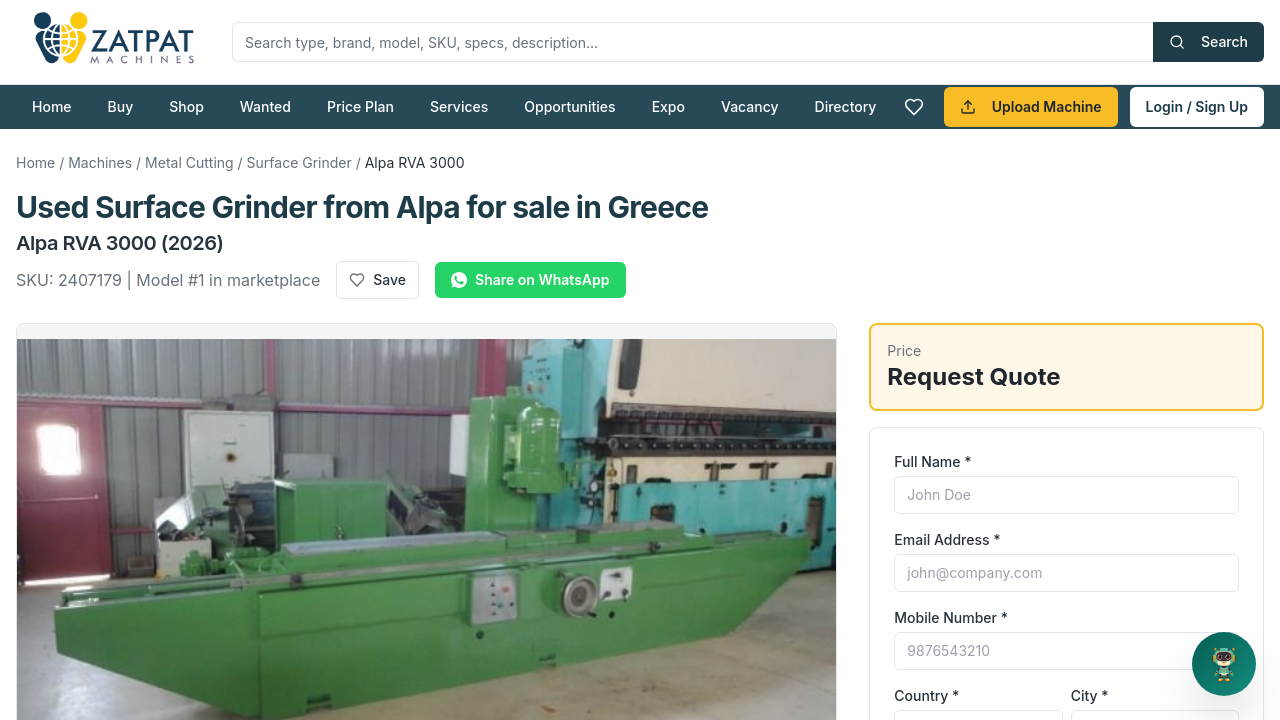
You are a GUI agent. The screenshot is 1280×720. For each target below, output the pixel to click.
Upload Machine (1031, 106)
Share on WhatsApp (530, 279)
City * (1090, 695)
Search (1208, 41)
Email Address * (947, 539)
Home (52, 106)
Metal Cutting (189, 162)
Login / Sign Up (1197, 106)
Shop (186, 106)
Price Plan (360, 106)
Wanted (265, 106)
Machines (100, 162)
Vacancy (750, 106)
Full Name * (932, 461)
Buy (121, 106)
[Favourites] (914, 107)
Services (459, 106)
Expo (668, 106)
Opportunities (569, 106)
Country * (926, 695)
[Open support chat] (1224, 664)
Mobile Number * (951, 617)
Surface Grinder (299, 162)
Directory (846, 106)
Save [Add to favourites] (377, 279)
